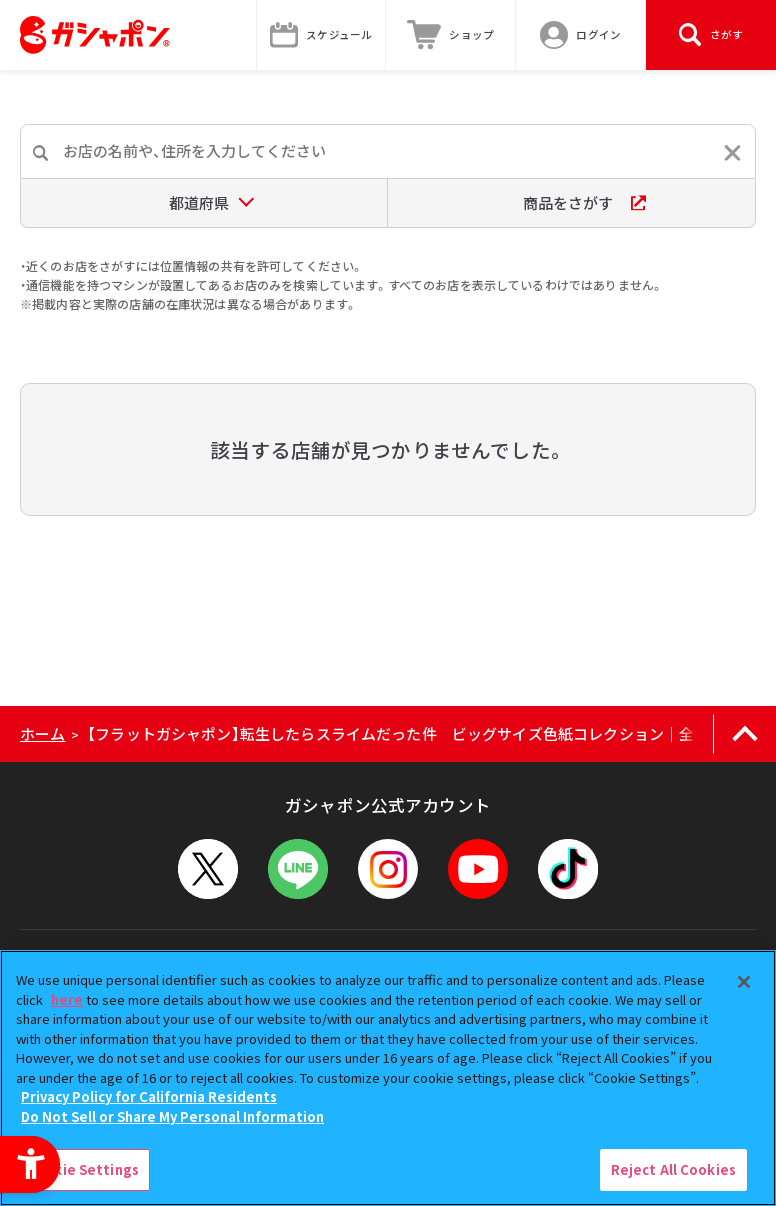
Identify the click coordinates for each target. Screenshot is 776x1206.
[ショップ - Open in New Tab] (451, 35)
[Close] (744, 982)
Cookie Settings (83, 1169)
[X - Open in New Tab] (208, 869)
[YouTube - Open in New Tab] (478, 869)
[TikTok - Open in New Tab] (568, 869)
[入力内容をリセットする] (732, 152)
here (67, 999)
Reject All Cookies (673, 1169)
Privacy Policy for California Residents (149, 1096)
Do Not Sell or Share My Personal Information (172, 1116)
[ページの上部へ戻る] (744, 734)
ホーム (42, 733)
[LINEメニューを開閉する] (298, 869)
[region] (388, 1078)
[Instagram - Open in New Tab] (388, 869)
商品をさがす (585, 202)
